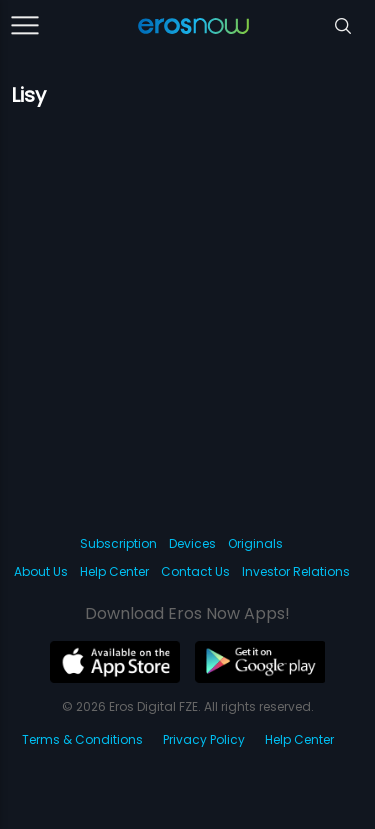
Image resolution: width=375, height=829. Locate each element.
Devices (192, 543)
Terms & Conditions (82, 739)
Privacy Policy (204, 739)
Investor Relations (296, 571)
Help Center (114, 571)
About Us (41, 571)
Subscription (118, 543)
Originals (255, 543)
